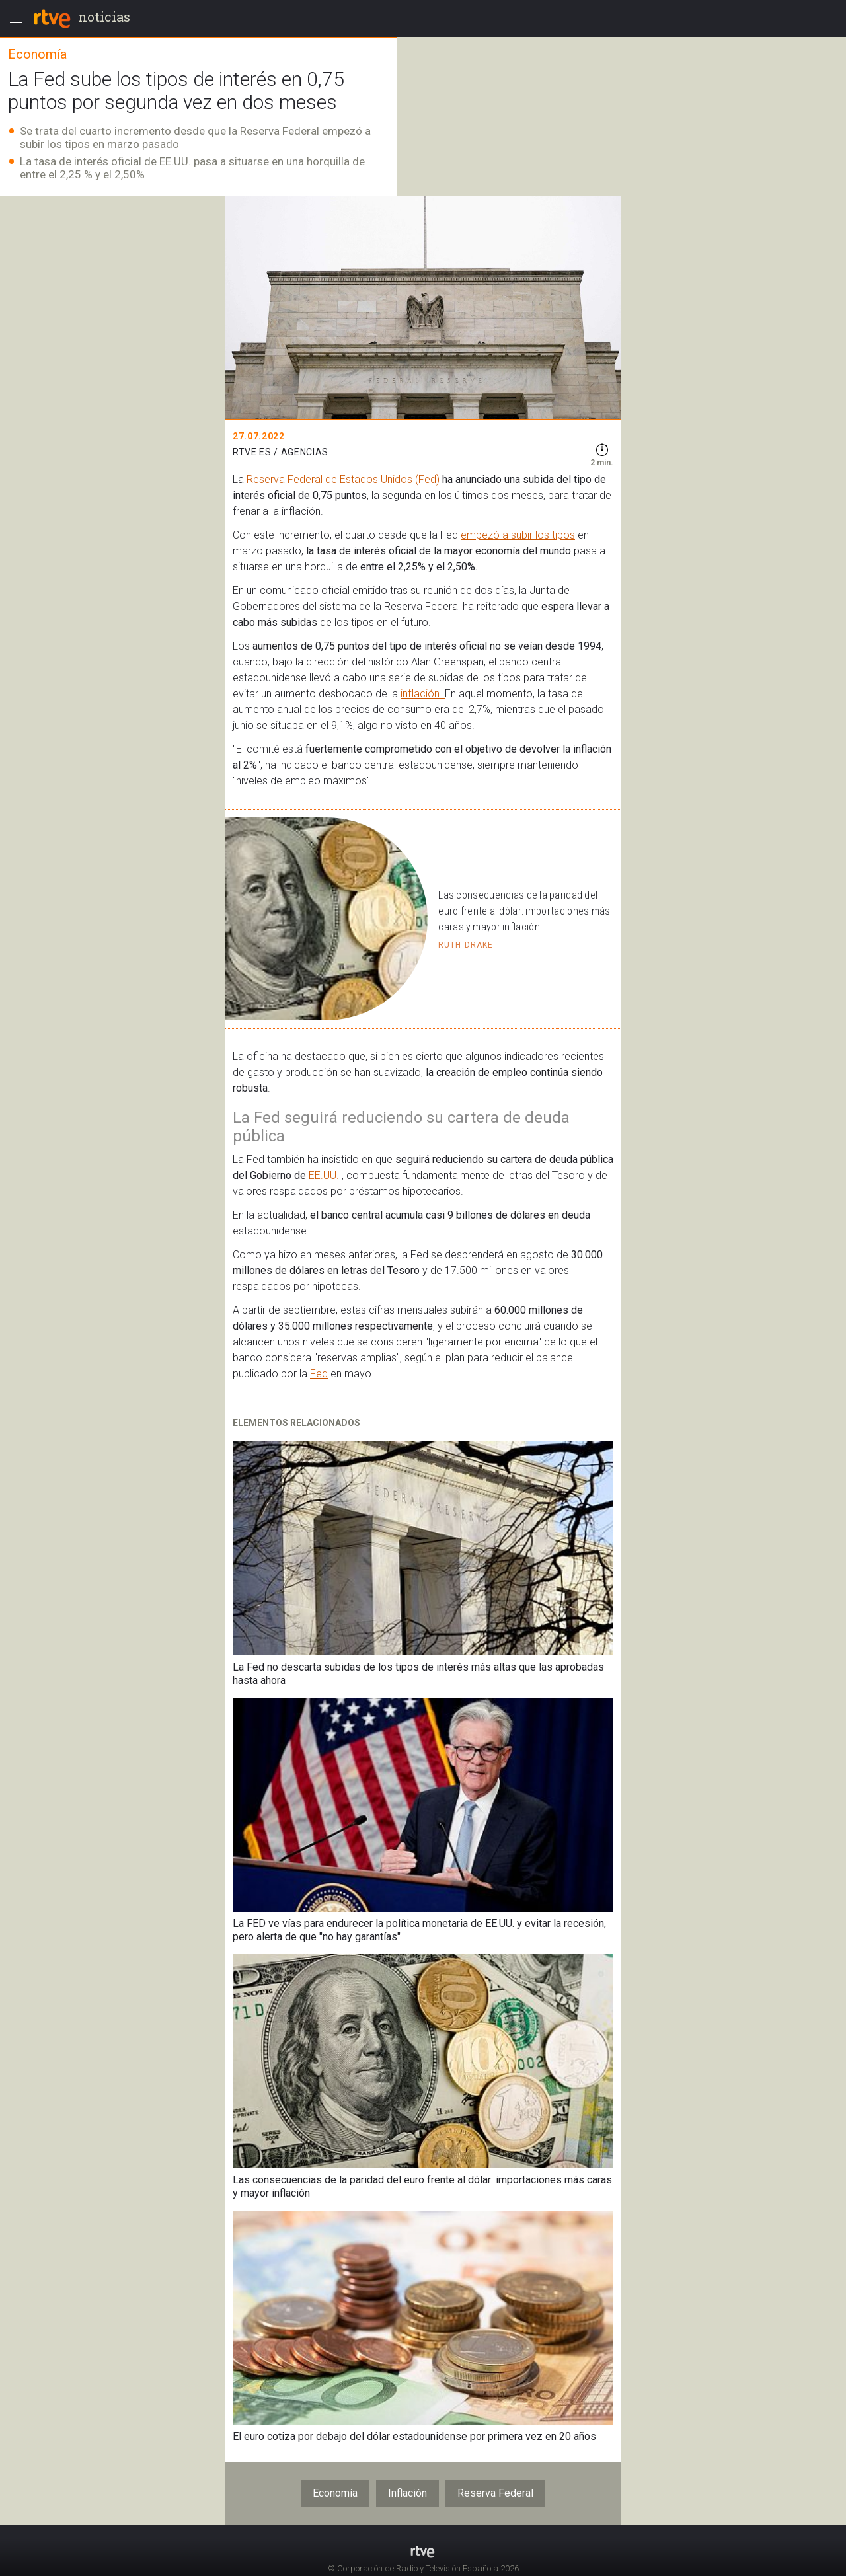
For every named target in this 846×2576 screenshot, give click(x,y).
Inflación (407, 2493)
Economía (335, 2493)
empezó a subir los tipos (518, 535)
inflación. (423, 693)
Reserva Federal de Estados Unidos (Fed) (343, 479)
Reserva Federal (495, 2493)
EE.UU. (325, 1175)
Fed (319, 1373)
